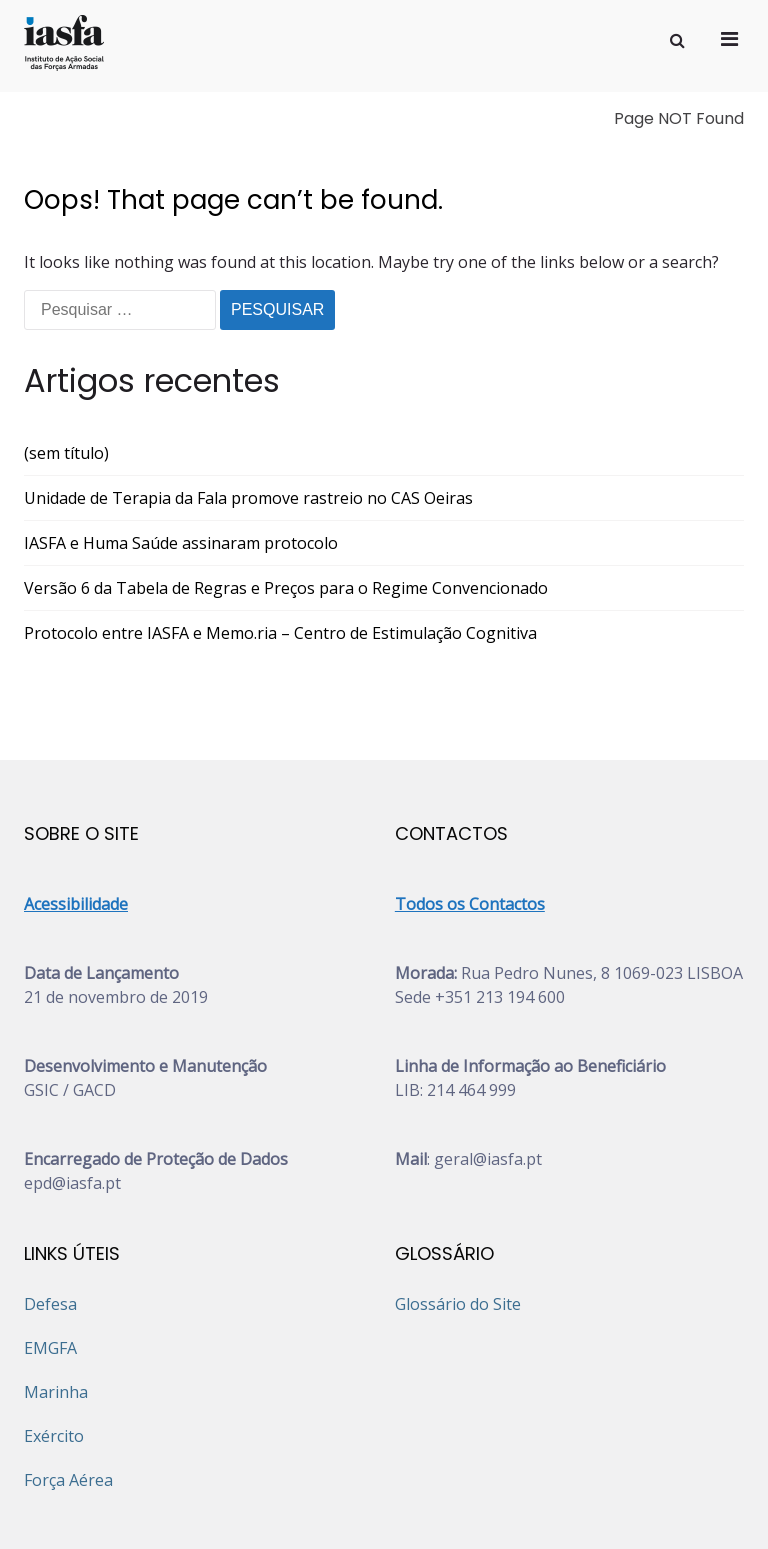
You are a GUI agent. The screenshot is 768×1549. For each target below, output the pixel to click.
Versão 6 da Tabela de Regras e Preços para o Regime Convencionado (286, 496)
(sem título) (66, 361)
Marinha (56, 1300)
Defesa (50, 1212)
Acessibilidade (76, 812)
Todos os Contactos (470, 812)
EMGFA (50, 1256)
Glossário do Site (458, 1212)
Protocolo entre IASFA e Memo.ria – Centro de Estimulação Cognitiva (280, 541)
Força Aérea (68, 1388)
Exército (54, 1344)
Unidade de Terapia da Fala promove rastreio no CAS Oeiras (248, 406)
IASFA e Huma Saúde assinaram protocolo (181, 451)
